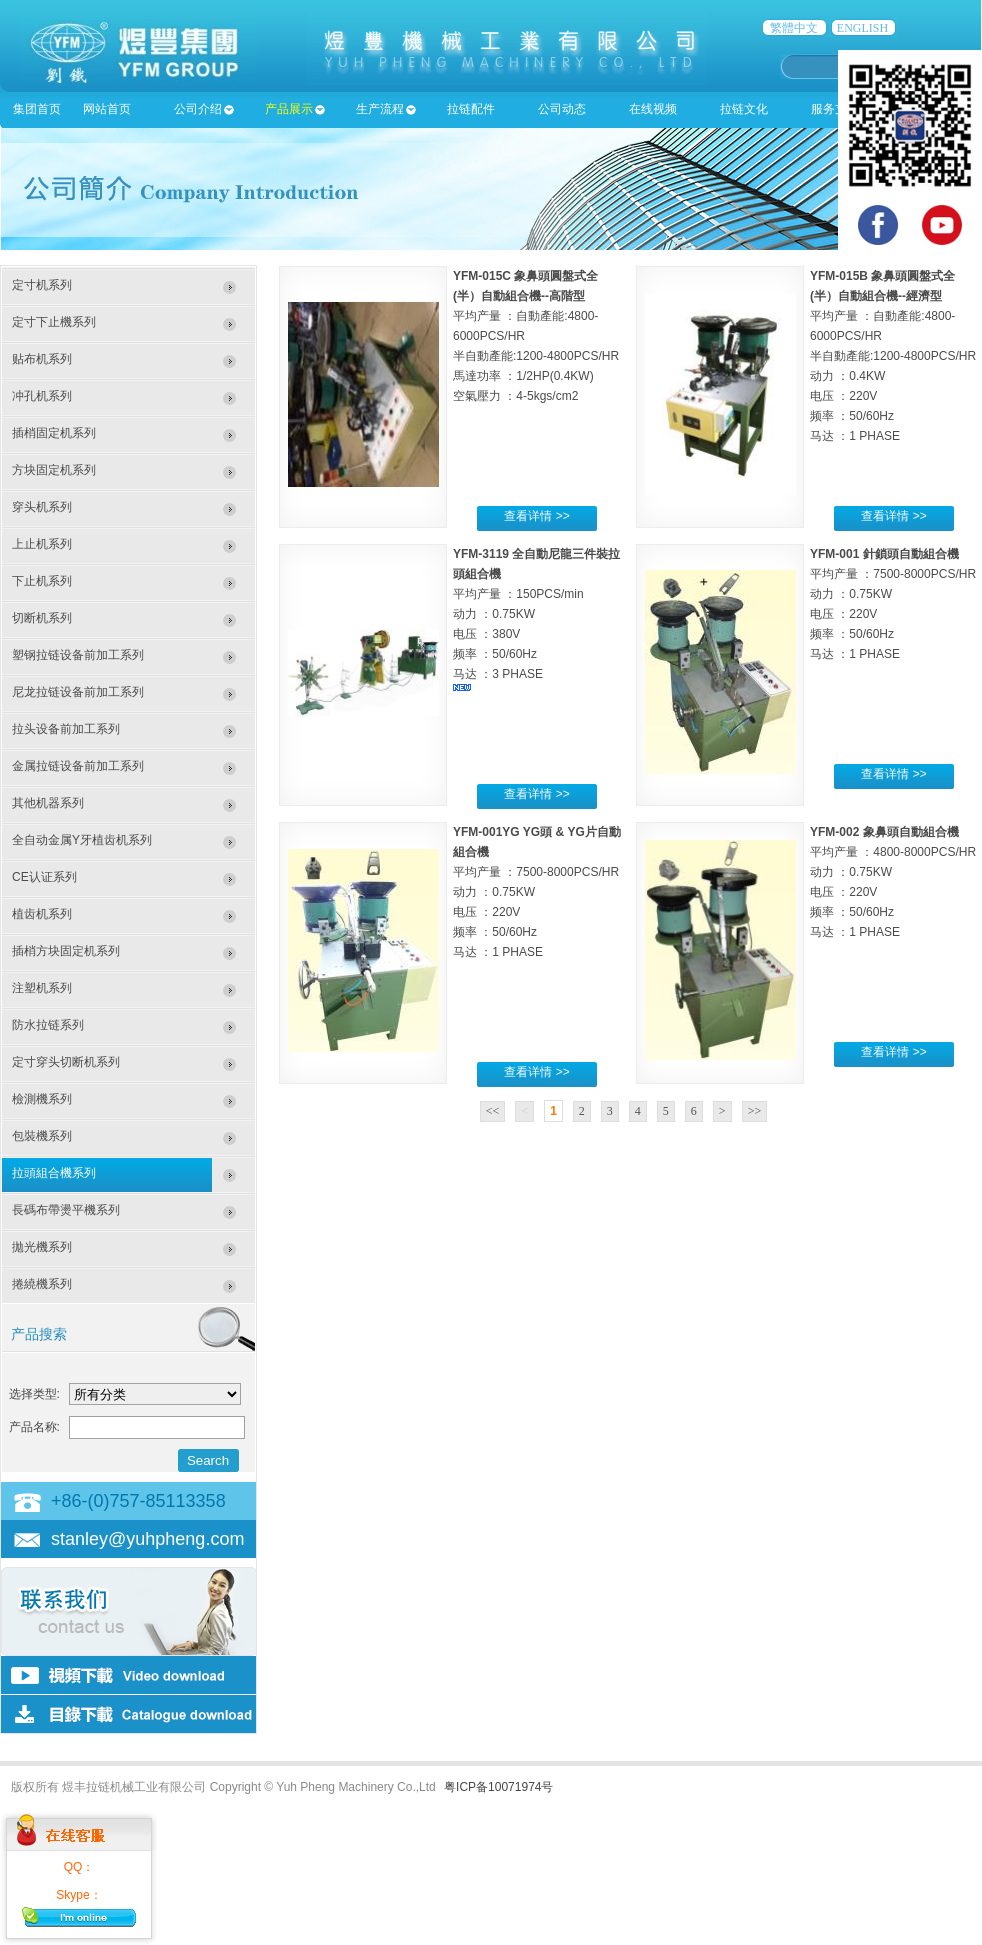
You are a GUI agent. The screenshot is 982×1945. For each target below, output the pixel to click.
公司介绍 (198, 109)
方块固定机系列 (54, 470)
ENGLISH (862, 28)
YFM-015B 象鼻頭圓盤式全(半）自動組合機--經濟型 (882, 286)
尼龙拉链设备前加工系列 (78, 692)
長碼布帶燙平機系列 (66, 1210)
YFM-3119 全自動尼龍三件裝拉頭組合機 (536, 564)
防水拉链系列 (48, 1025)
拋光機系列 (42, 1247)
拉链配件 (471, 109)
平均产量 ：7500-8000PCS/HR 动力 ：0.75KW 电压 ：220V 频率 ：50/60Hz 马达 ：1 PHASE (893, 614)
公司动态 (562, 109)
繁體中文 (794, 28)
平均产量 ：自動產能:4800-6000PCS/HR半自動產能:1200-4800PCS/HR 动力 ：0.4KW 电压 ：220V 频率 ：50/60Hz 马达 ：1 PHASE (893, 376)
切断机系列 (42, 618)
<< (493, 1111)
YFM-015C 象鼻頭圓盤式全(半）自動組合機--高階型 (525, 286)
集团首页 (37, 109)
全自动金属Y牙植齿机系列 (82, 840)
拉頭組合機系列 (54, 1173)
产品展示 (289, 109)
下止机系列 (42, 581)
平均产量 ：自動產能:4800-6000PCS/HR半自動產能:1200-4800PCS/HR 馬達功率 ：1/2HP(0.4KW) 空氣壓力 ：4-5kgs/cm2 (536, 356)
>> (755, 1111)
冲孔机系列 (42, 396)
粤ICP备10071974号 (498, 1787)
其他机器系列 (48, 803)
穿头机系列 (42, 507)
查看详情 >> (536, 516)
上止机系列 (42, 544)
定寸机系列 (42, 285)
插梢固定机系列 (54, 433)
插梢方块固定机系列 (66, 951)
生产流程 (380, 109)
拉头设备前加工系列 (66, 729)
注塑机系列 (42, 988)
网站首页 (107, 109)
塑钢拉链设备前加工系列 (78, 655)
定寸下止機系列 (54, 322)
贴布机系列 (42, 359)
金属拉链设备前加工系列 (78, 766)
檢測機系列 (42, 1099)
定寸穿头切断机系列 (66, 1062)
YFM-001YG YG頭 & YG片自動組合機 (537, 842)
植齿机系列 (42, 914)
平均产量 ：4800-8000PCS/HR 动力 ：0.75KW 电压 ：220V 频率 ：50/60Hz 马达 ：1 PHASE (893, 892)
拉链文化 (744, 109)
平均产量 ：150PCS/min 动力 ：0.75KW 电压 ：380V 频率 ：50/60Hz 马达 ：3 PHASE (518, 639)
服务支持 (835, 109)
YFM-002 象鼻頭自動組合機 (884, 832)
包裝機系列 (42, 1136)
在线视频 (653, 109)
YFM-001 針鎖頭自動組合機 (884, 554)
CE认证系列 (44, 877)
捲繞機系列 (42, 1284)
